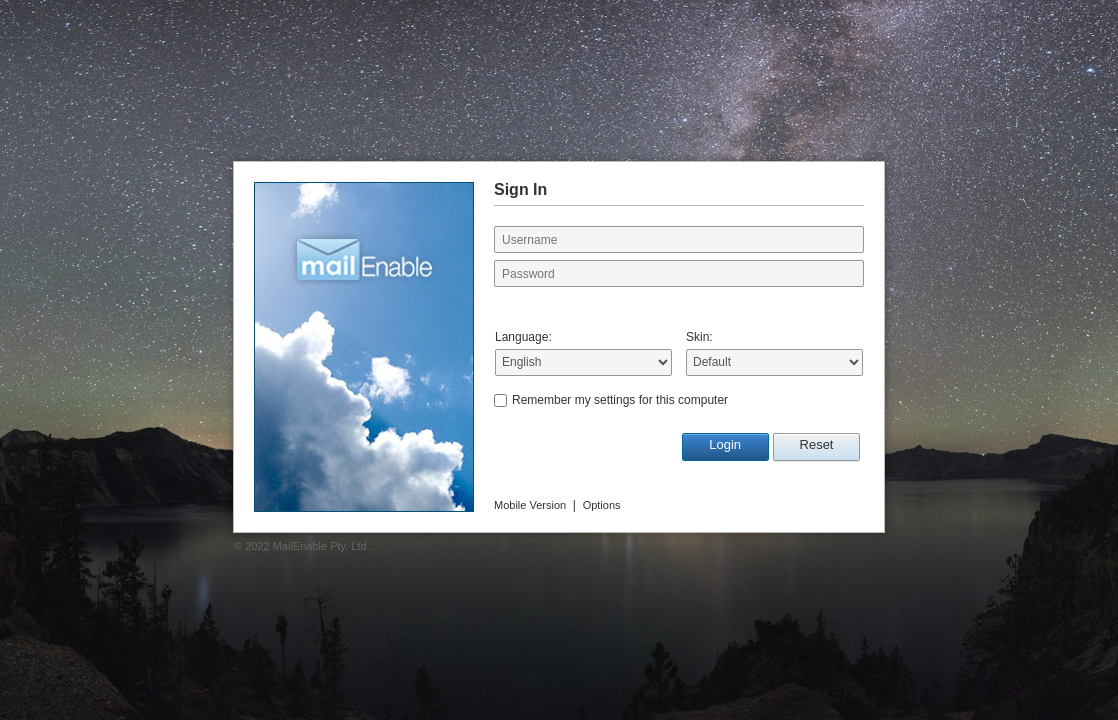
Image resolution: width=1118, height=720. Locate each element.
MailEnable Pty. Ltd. (321, 546)
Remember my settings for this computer (620, 400)
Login (725, 444)
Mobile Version (530, 505)
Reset (817, 444)
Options (602, 505)
